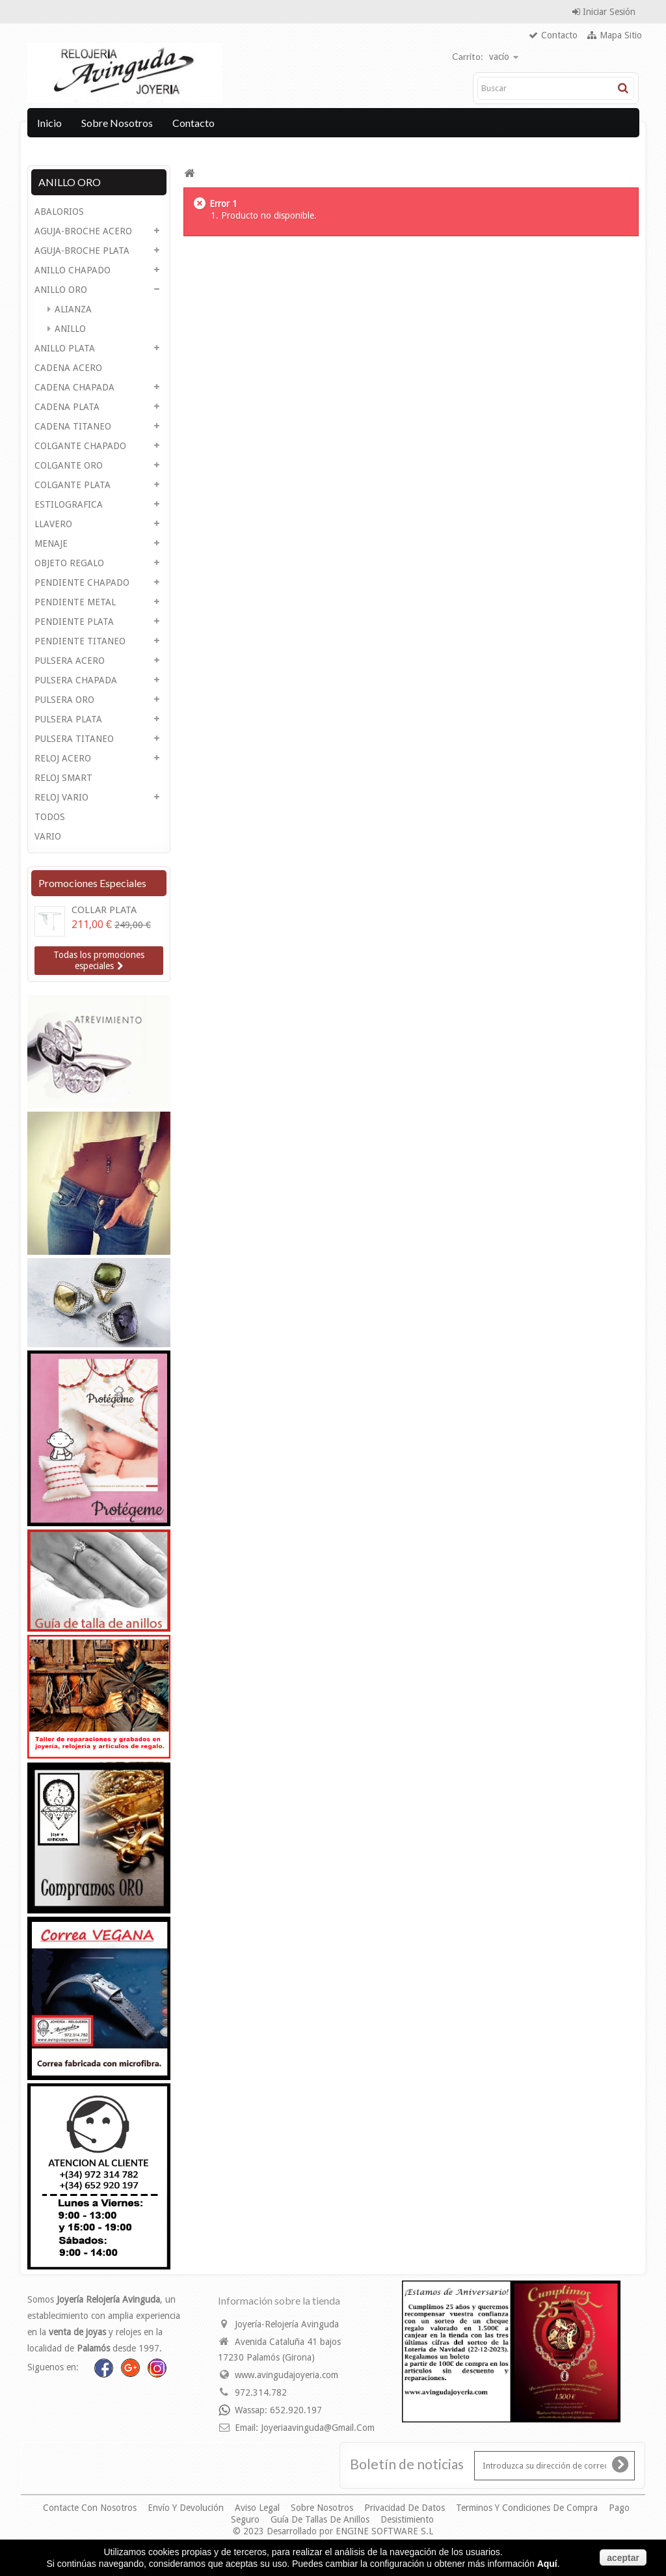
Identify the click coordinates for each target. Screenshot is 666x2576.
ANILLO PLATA (64, 348)
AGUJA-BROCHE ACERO (83, 231)
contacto (559, 35)
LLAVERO (53, 524)
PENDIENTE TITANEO (80, 641)
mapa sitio (621, 35)
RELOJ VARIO (61, 797)
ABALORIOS (59, 211)
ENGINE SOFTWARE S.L (384, 2531)
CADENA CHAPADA (74, 387)
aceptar (623, 2558)
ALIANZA (72, 309)
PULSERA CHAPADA (75, 680)
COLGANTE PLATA (72, 485)
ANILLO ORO (60, 289)
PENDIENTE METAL (75, 602)
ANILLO (69, 328)
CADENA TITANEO (72, 426)
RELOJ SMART (63, 778)
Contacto (193, 122)
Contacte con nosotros (91, 2507)
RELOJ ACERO (62, 758)
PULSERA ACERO (69, 660)
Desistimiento (407, 2519)
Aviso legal (258, 2507)
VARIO (47, 836)
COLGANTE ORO (68, 465)
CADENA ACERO (68, 368)
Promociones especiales (92, 883)
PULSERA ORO (64, 699)
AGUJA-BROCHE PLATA (81, 250)
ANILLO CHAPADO (72, 270)
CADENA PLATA (67, 407)
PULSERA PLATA (68, 719)
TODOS (49, 817)
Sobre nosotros (117, 122)
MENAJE (51, 543)
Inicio (49, 122)
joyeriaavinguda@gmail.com (318, 2427)
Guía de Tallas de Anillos (321, 2519)
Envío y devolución (187, 2507)
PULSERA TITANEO (74, 738)
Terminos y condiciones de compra (528, 2507)
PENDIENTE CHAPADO (81, 582)
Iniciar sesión (607, 12)
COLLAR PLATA (104, 910)
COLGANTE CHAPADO (80, 446)
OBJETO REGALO (69, 563)
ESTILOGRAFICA (68, 504)
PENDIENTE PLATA (74, 621)
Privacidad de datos (405, 2507)
